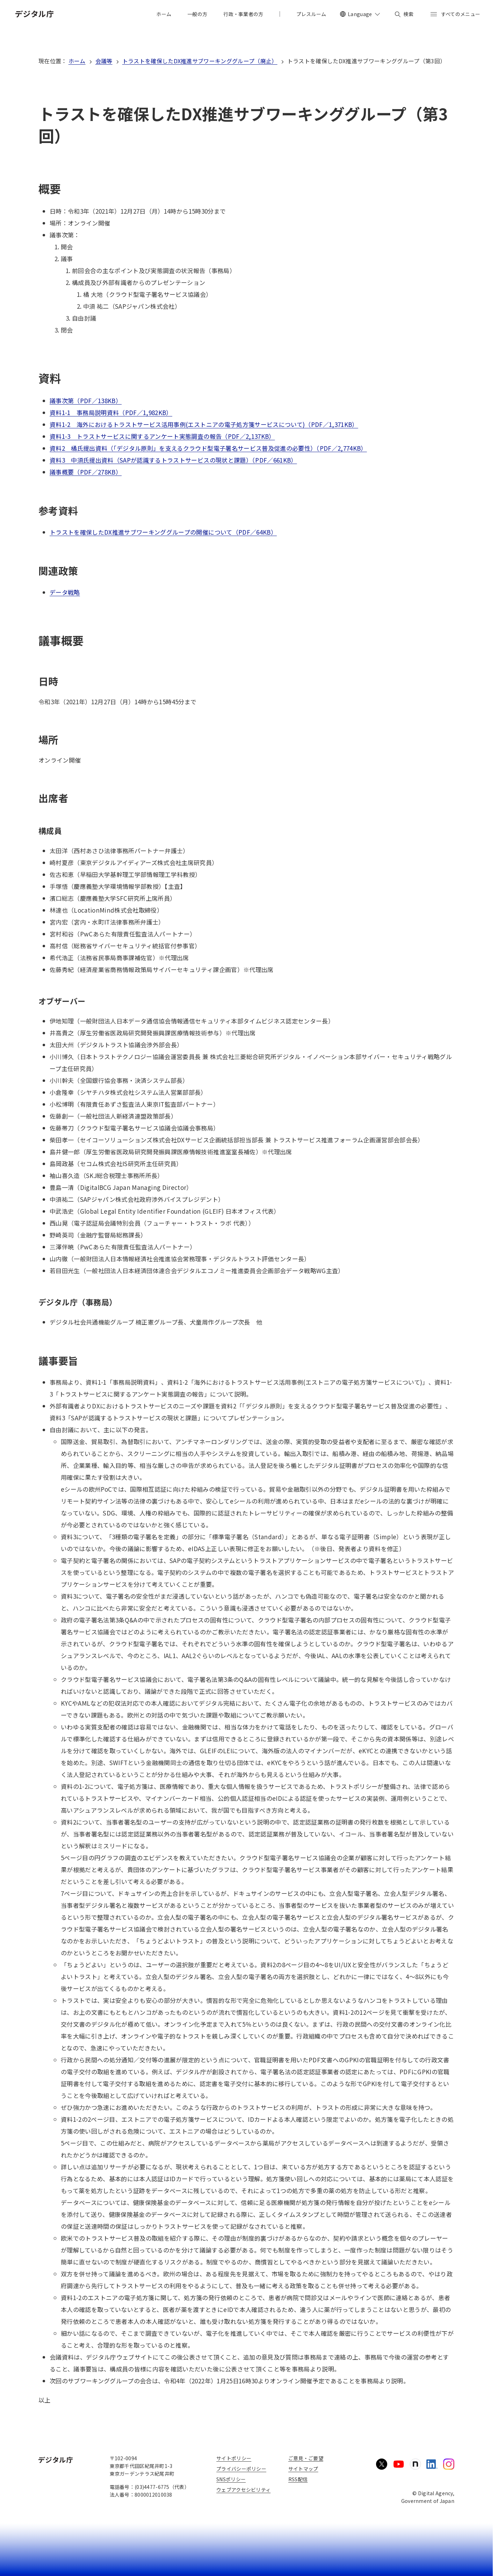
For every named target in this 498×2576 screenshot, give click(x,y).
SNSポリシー (231, 2479)
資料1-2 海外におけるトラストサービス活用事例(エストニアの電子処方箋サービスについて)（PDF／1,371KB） (204, 424)
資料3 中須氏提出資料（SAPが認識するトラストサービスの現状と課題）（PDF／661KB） (173, 460)
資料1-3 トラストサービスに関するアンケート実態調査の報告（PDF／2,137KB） (162, 436)
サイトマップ (303, 2468)
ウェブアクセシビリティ (243, 2489)
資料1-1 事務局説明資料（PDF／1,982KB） (111, 412)
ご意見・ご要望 (305, 2458)
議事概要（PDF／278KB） (86, 472)
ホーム (77, 61)
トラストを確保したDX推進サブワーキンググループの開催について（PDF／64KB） (163, 532)
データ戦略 (65, 592)
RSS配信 (298, 2479)
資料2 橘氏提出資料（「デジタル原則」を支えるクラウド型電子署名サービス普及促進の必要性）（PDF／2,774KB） (208, 448)
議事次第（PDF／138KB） (86, 400)
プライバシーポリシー (241, 2468)
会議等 (104, 61)
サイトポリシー (233, 2458)
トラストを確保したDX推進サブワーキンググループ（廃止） (199, 61)
